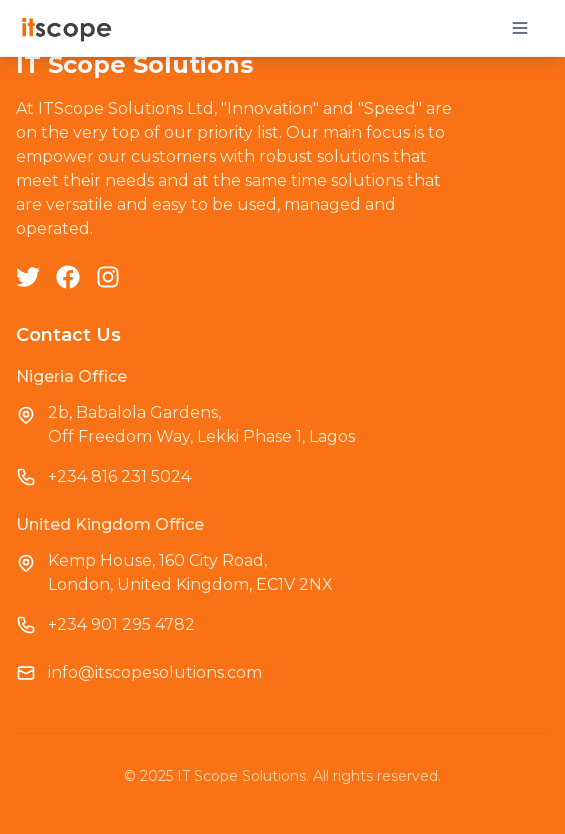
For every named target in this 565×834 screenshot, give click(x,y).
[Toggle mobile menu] (520, 28)
